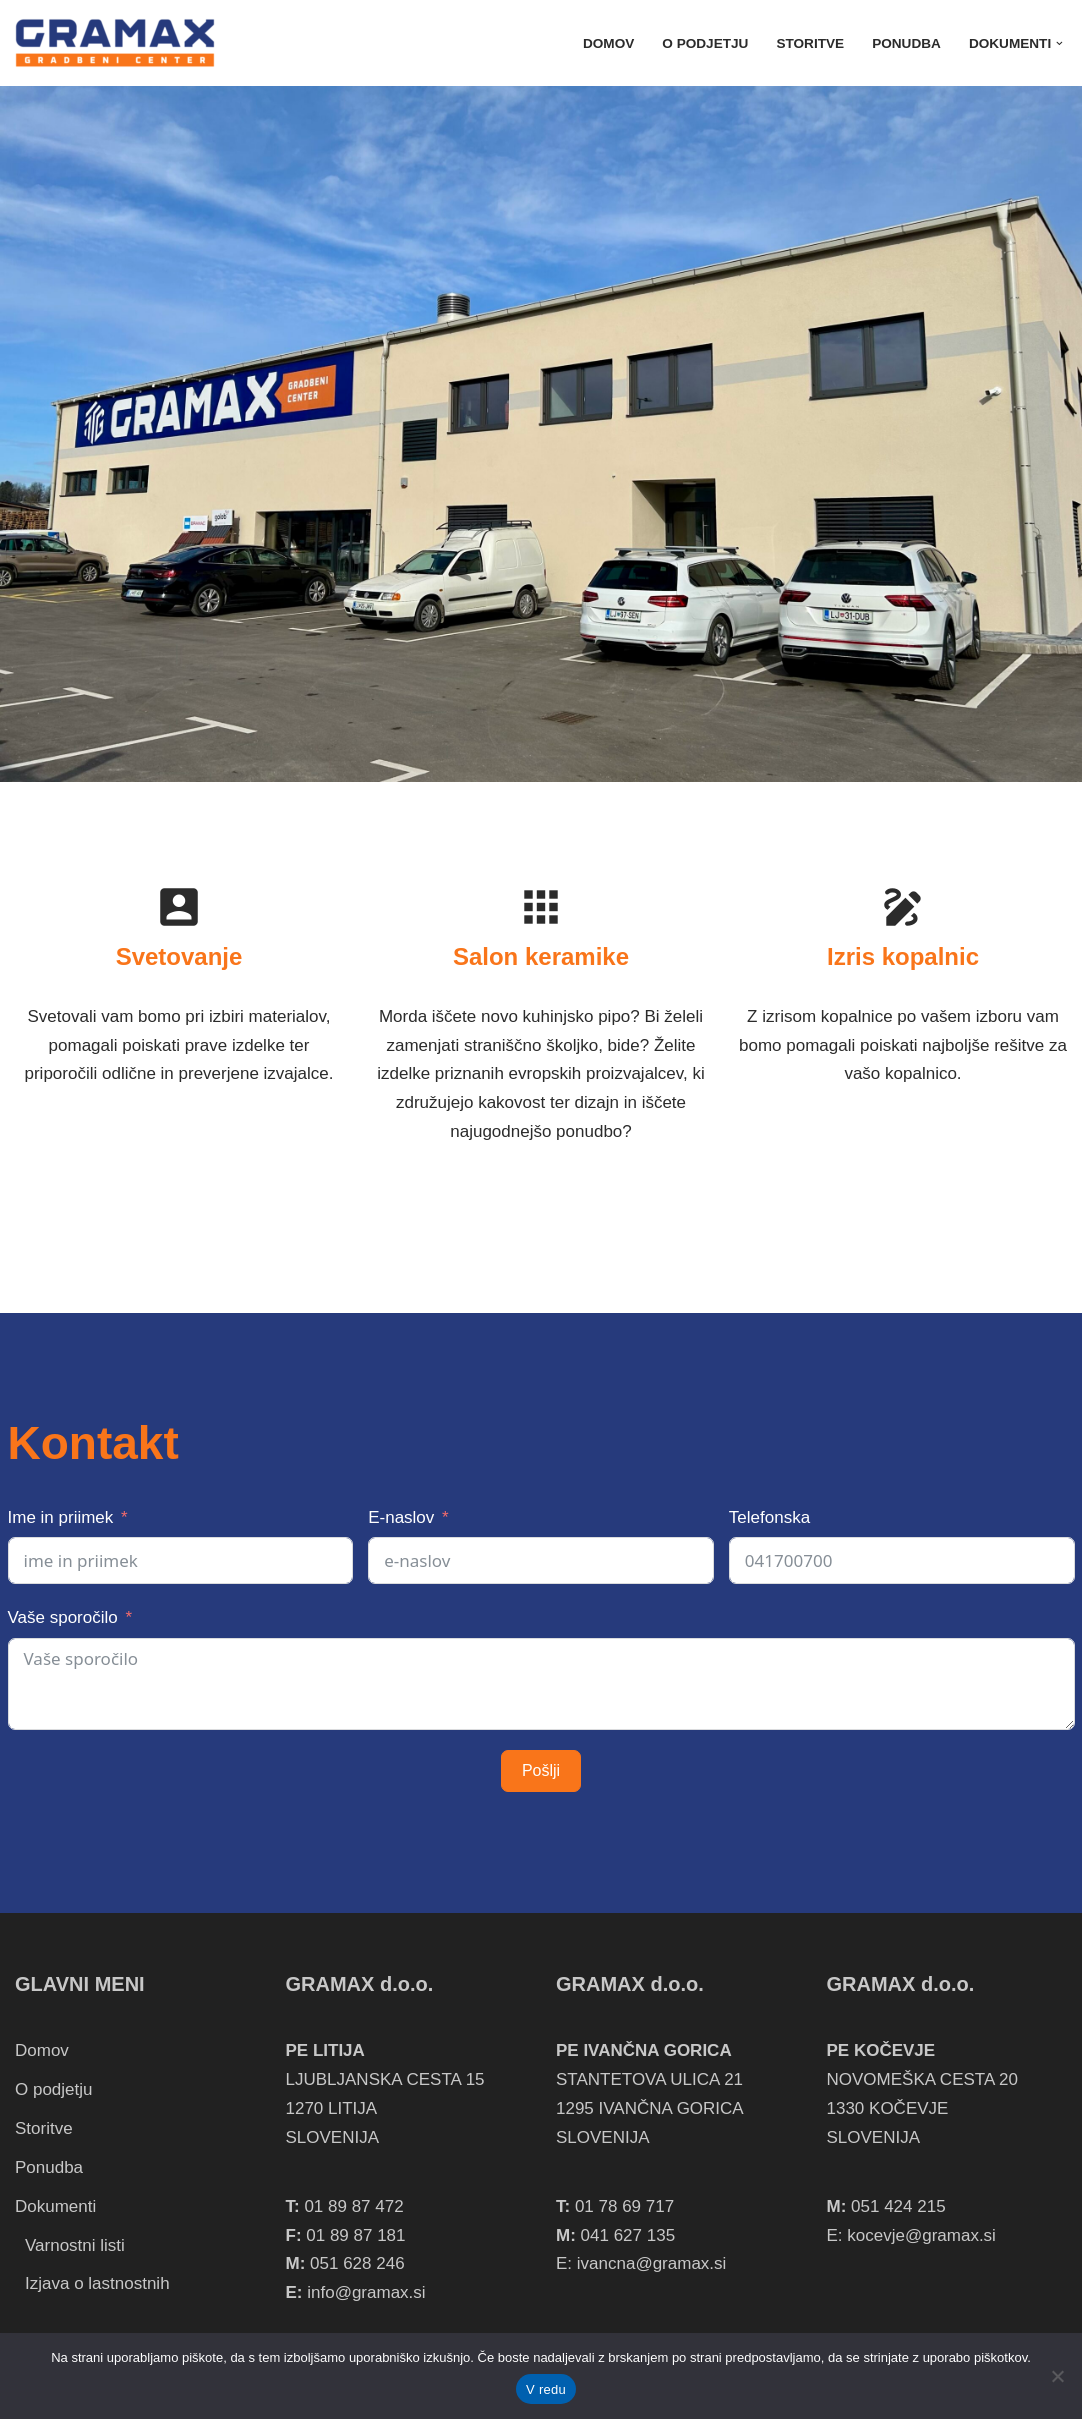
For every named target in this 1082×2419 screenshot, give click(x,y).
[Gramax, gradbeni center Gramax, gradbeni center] (115, 43)
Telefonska (769, 1517)
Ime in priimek (61, 1517)
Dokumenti (55, 2206)
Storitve (810, 43)
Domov (608, 43)
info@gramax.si (366, 2292)
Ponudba (906, 43)
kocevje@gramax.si (921, 2235)
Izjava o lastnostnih (97, 2283)
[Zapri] (1057, 2376)
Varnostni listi (75, 2245)
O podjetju (705, 43)
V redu (546, 2389)
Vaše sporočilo (63, 1617)
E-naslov (401, 1517)
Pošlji (541, 1770)
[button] (1059, 43)
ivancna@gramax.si (652, 2263)
